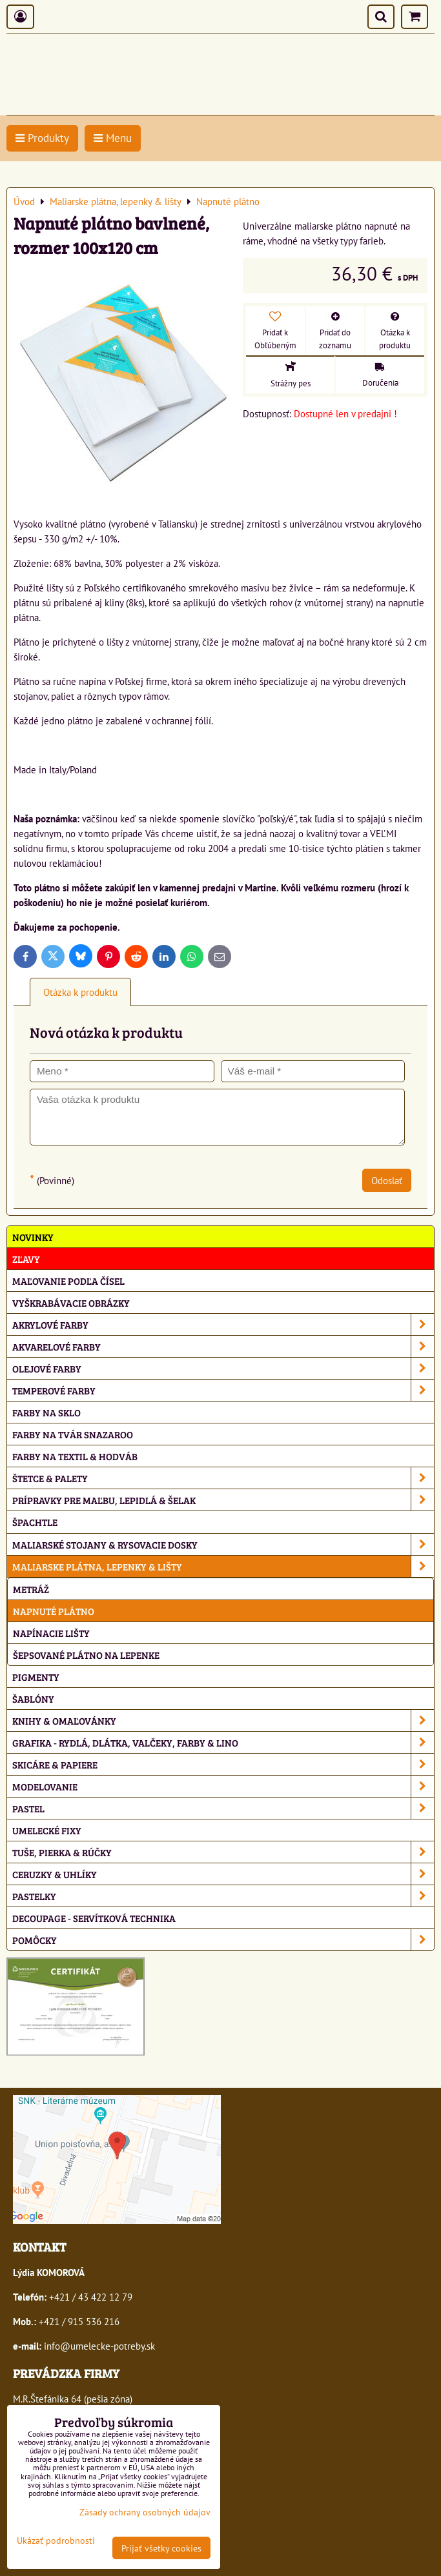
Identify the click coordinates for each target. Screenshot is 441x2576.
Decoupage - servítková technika (94, 1918)
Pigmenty (35, 1676)
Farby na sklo (46, 1412)
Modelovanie (223, 1786)
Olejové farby (223, 1368)
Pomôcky (223, 1939)
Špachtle (34, 1522)
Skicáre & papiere (223, 1764)
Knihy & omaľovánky (223, 1720)
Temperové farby (223, 1390)
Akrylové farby (223, 1324)
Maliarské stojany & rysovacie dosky (223, 1544)
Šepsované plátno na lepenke (86, 1654)
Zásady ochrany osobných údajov (144, 2512)
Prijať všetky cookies (161, 2548)
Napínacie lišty (51, 1633)
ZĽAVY (26, 1258)
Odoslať (386, 1180)
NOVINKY (33, 1236)
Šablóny (33, 1698)
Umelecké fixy (46, 1830)
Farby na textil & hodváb (75, 1456)
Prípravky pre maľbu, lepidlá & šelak (223, 1500)
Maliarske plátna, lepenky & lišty (223, 1566)
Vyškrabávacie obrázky (71, 1302)
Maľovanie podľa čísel (68, 1280)
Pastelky (223, 1896)
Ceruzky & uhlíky (223, 1874)
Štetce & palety (223, 1478)
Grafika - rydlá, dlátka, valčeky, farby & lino (223, 1742)
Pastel (223, 1808)
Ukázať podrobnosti (56, 2540)
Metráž (31, 1589)
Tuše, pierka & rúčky (223, 1852)
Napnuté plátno (53, 1611)
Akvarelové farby (223, 1346)
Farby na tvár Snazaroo (72, 1434)
